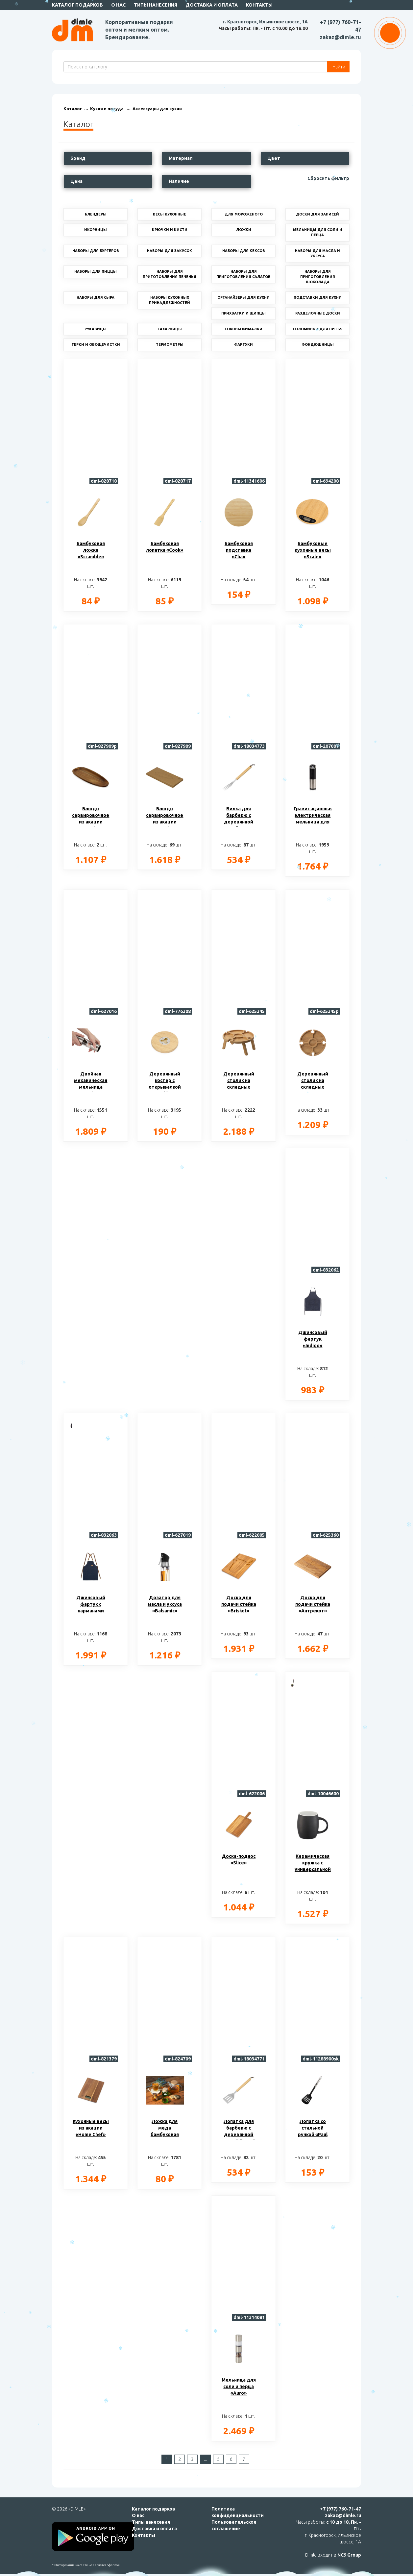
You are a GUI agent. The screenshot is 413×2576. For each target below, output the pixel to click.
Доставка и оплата (211, 5)
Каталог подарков (77, 5)
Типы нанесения (155, 5)
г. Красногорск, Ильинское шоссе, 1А (265, 21)
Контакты (259, 5)
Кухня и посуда (107, 108)
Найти (338, 66)
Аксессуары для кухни (157, 108)
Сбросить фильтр (328, 178)
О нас (118, 5)
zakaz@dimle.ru (340, 37)
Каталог (72, 108)
